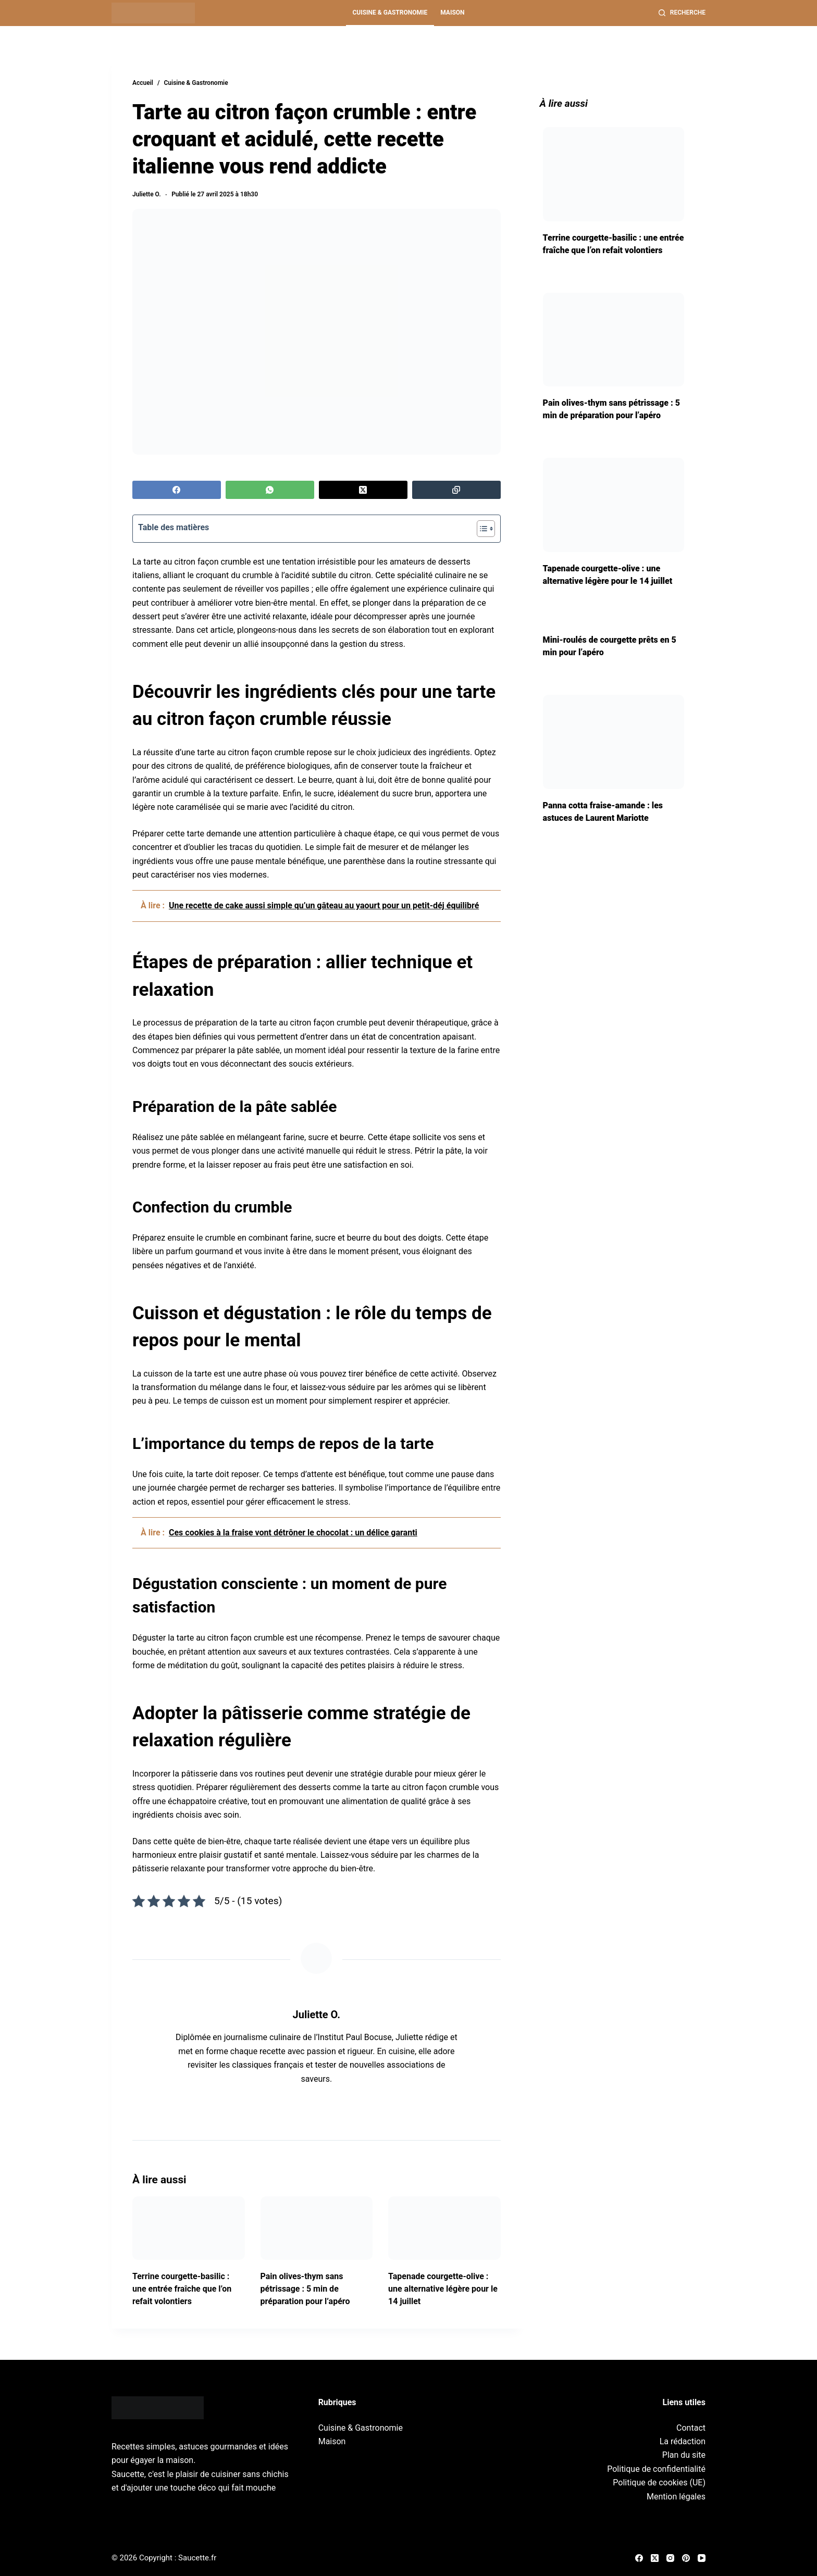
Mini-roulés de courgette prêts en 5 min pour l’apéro (609, 646)
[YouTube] (701, 2558)
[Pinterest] (686, 2558)
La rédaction (682, 2441)
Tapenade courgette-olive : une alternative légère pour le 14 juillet (443, 2288)
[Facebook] (176, 490)
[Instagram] (670, 2558)
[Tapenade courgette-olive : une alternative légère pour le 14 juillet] (444, 2227)
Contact (690, 2428)
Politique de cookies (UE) (659, 2482)
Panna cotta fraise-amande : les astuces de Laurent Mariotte (603, 812)
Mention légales (676, 2497)
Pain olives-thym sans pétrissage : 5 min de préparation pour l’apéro (305, 2288)
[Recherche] (682, 13)
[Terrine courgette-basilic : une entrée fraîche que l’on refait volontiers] (188, 2227)
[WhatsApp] (270, 490)
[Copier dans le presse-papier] (456, 490)
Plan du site (683, 2455)
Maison (452, 12)
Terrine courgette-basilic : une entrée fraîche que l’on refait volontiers (181, 2288)
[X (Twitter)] (363, 490)
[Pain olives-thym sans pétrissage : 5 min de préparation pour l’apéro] (317, 2227)
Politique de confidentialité (656, 2469)
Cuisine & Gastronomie (389, 12)
